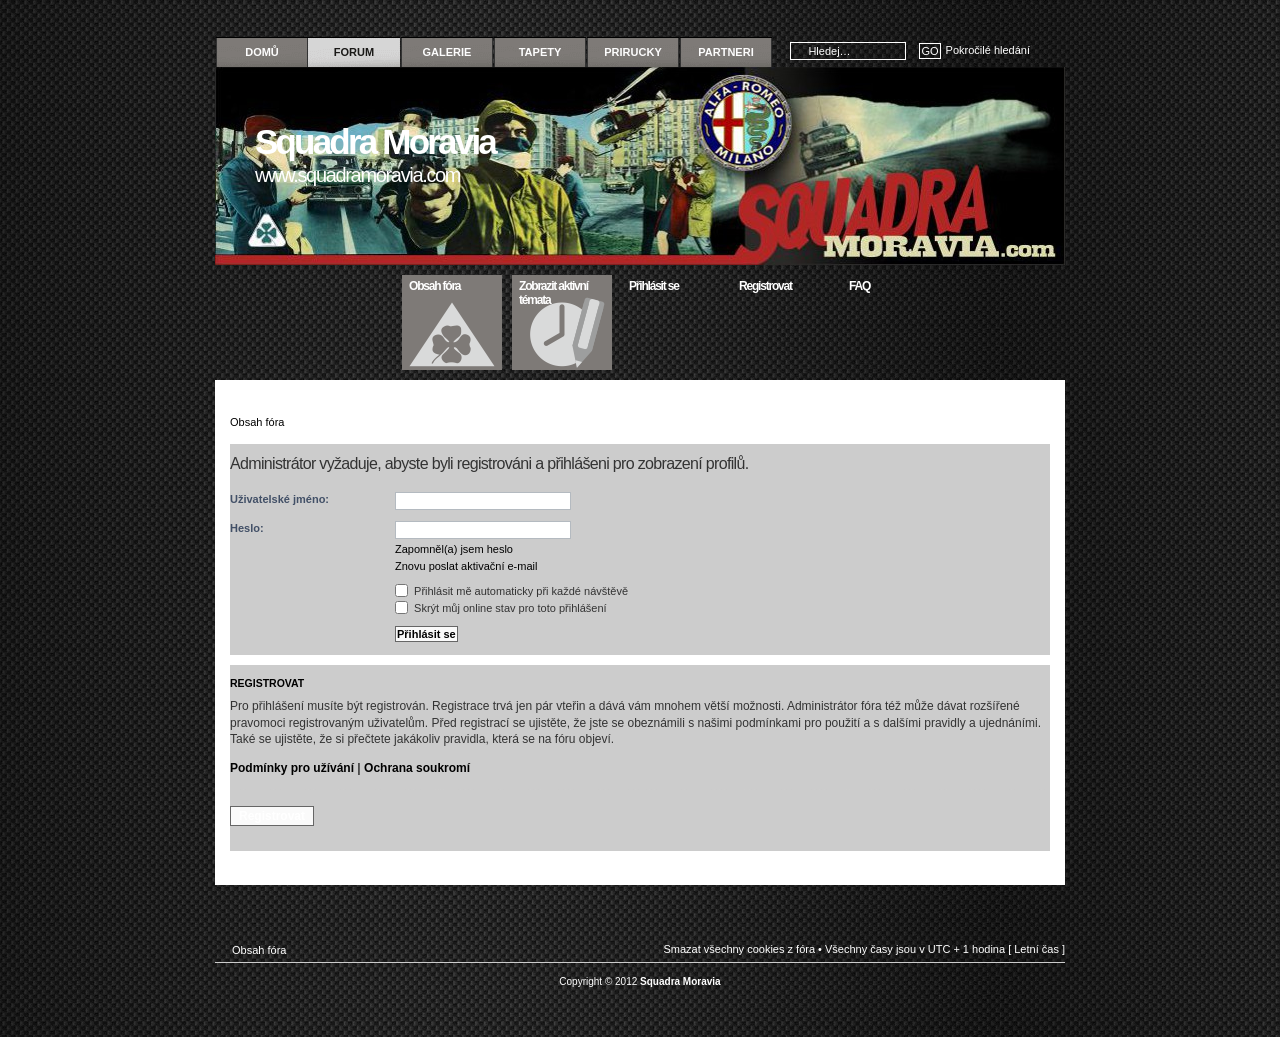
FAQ (892, 284)
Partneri (725, 52)
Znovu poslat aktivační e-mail (466, 566)
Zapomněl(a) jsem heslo (454, 549)
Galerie (447, 52)
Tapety (540, 52)
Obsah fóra (452, 284)
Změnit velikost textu (1035, 420)
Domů (262, 52)
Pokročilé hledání (988, 50)
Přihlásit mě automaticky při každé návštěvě (511, 591)
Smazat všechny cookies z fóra (739, 949)
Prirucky (632, 52)
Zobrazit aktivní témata (562, 291)
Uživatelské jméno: (279, 499)
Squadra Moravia (680, 981)
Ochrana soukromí (417, 768)
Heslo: (247, 528)
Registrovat (782, 284)
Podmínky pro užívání (292, 768)
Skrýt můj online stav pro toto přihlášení (501, 608)
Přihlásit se (672, 284)
